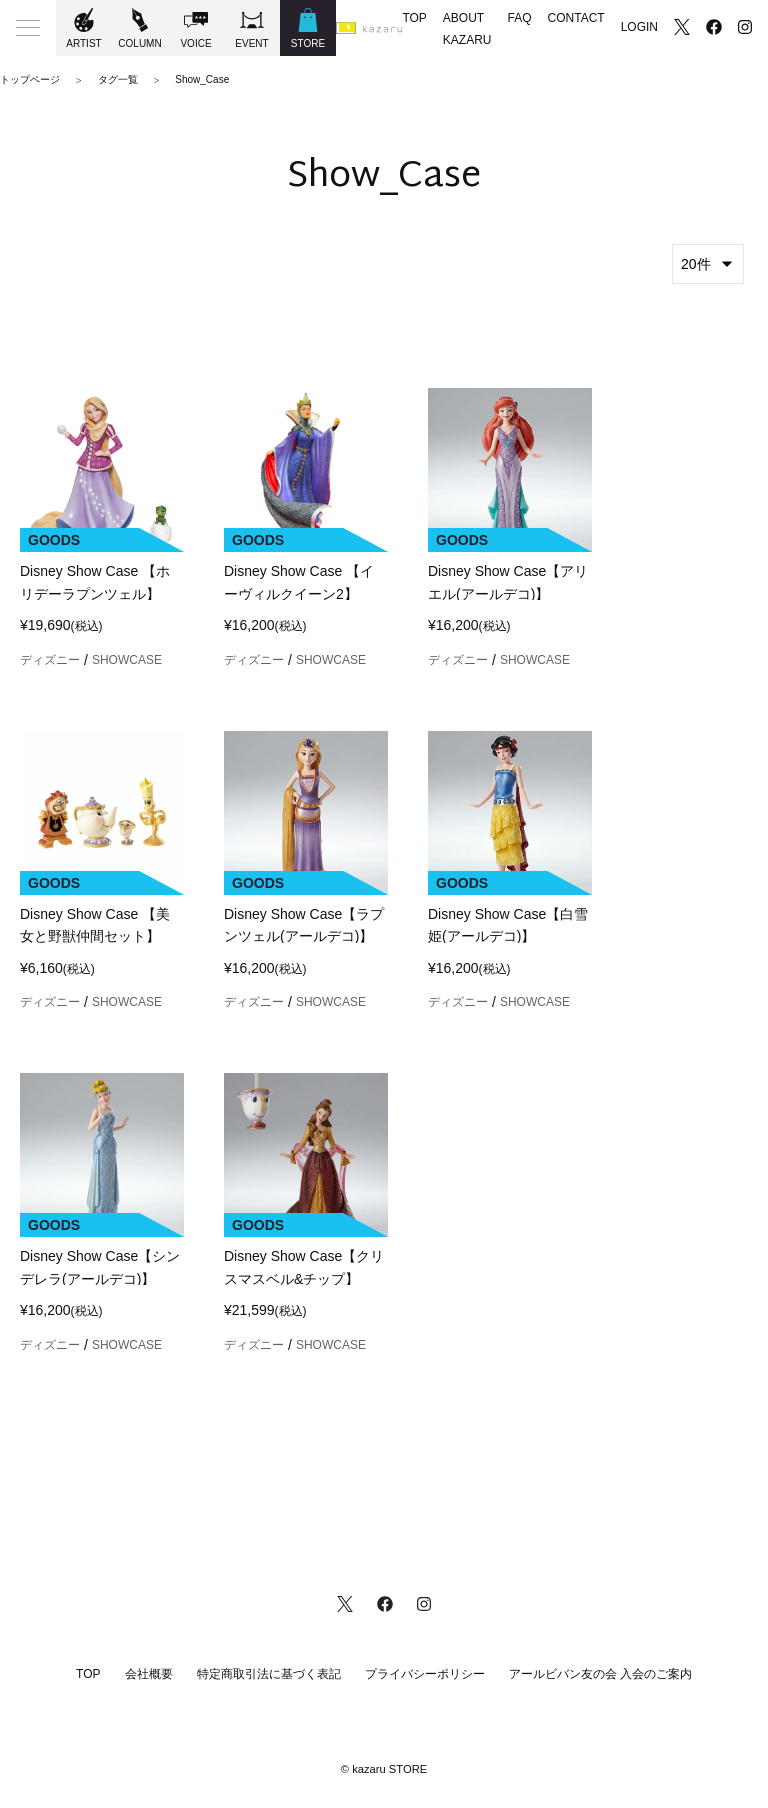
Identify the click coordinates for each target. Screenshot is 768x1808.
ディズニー (50, 660)
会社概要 (149, 1674)
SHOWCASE (127, 660)
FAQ (520, 18)
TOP (414, 18)
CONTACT (576, 18)
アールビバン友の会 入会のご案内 (600, 1674)
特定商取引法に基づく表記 (269, 1674)
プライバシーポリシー (425, 1674)
